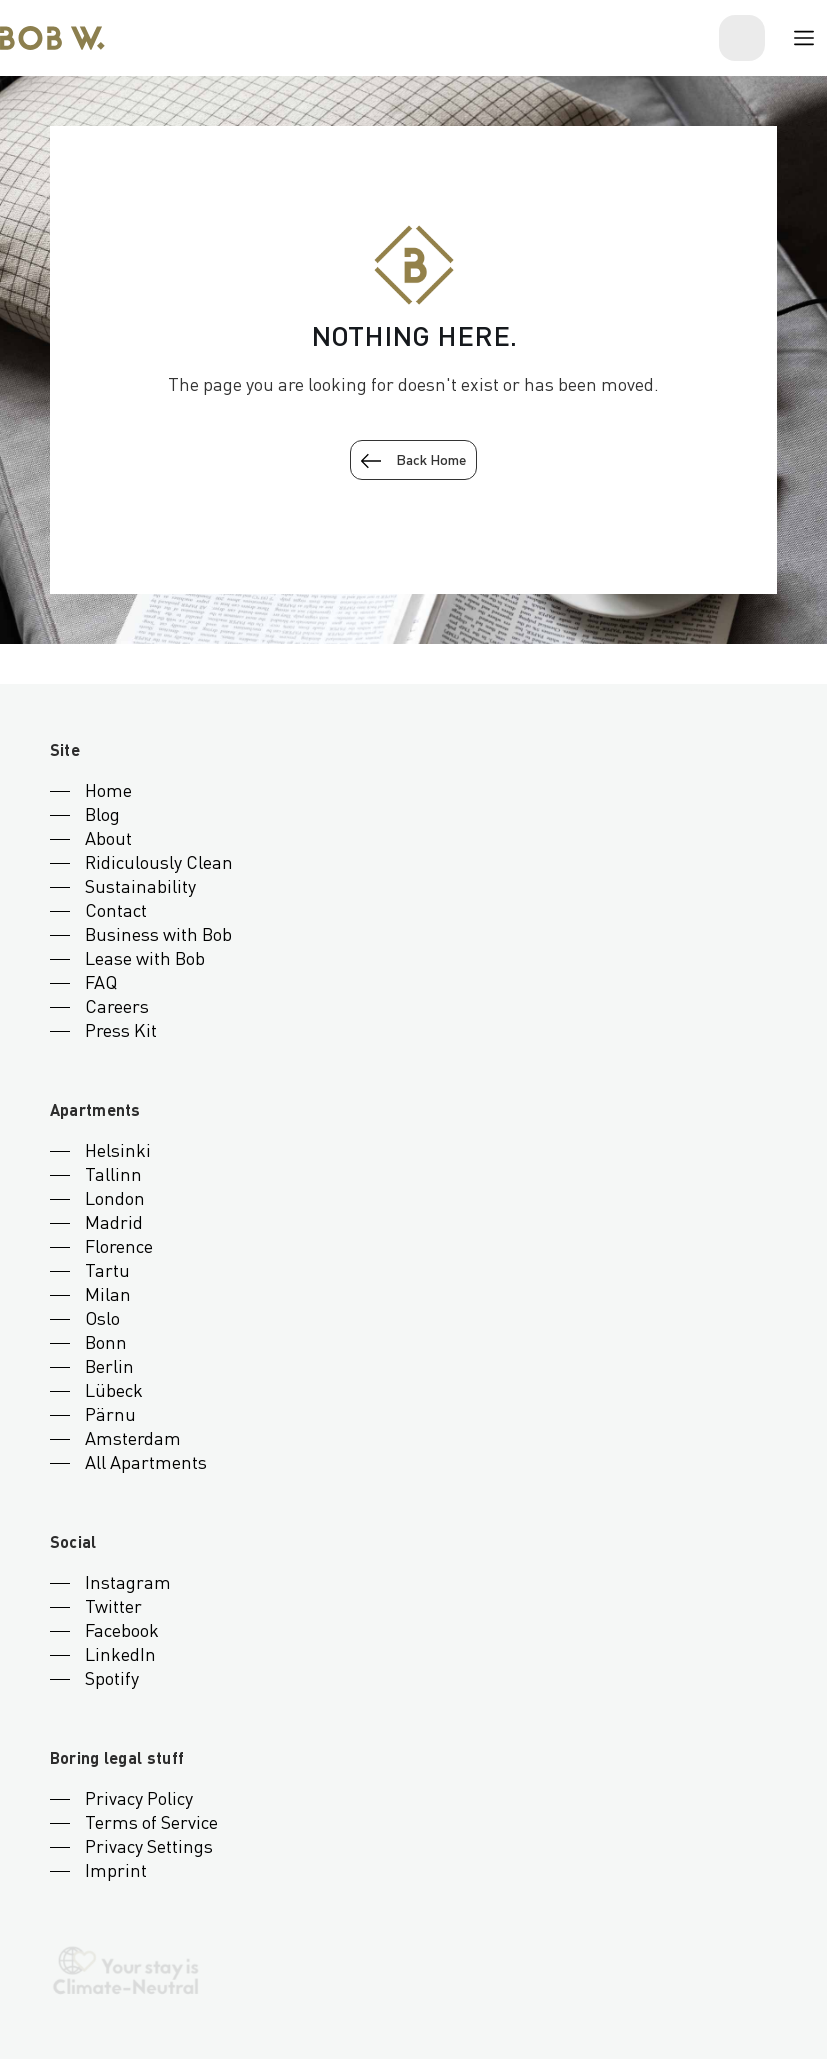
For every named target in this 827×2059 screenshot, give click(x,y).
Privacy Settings (149, 1848)
